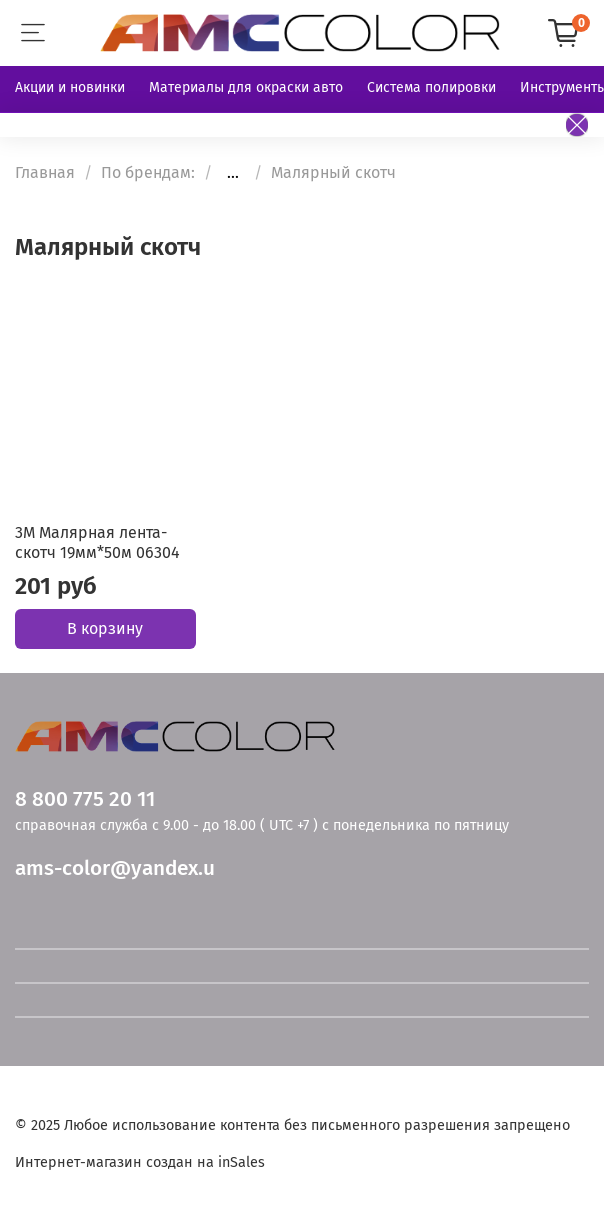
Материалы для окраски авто (246, 87)
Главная (45, 172)
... (233, 173)
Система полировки (431, 87)
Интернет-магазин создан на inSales (140, 1162)
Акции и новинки (70, 87)
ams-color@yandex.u (115, 868)
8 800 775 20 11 (85, 799)
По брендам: (148, 172)
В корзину (105, 628)
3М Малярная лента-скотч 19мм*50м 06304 (97, 542)
